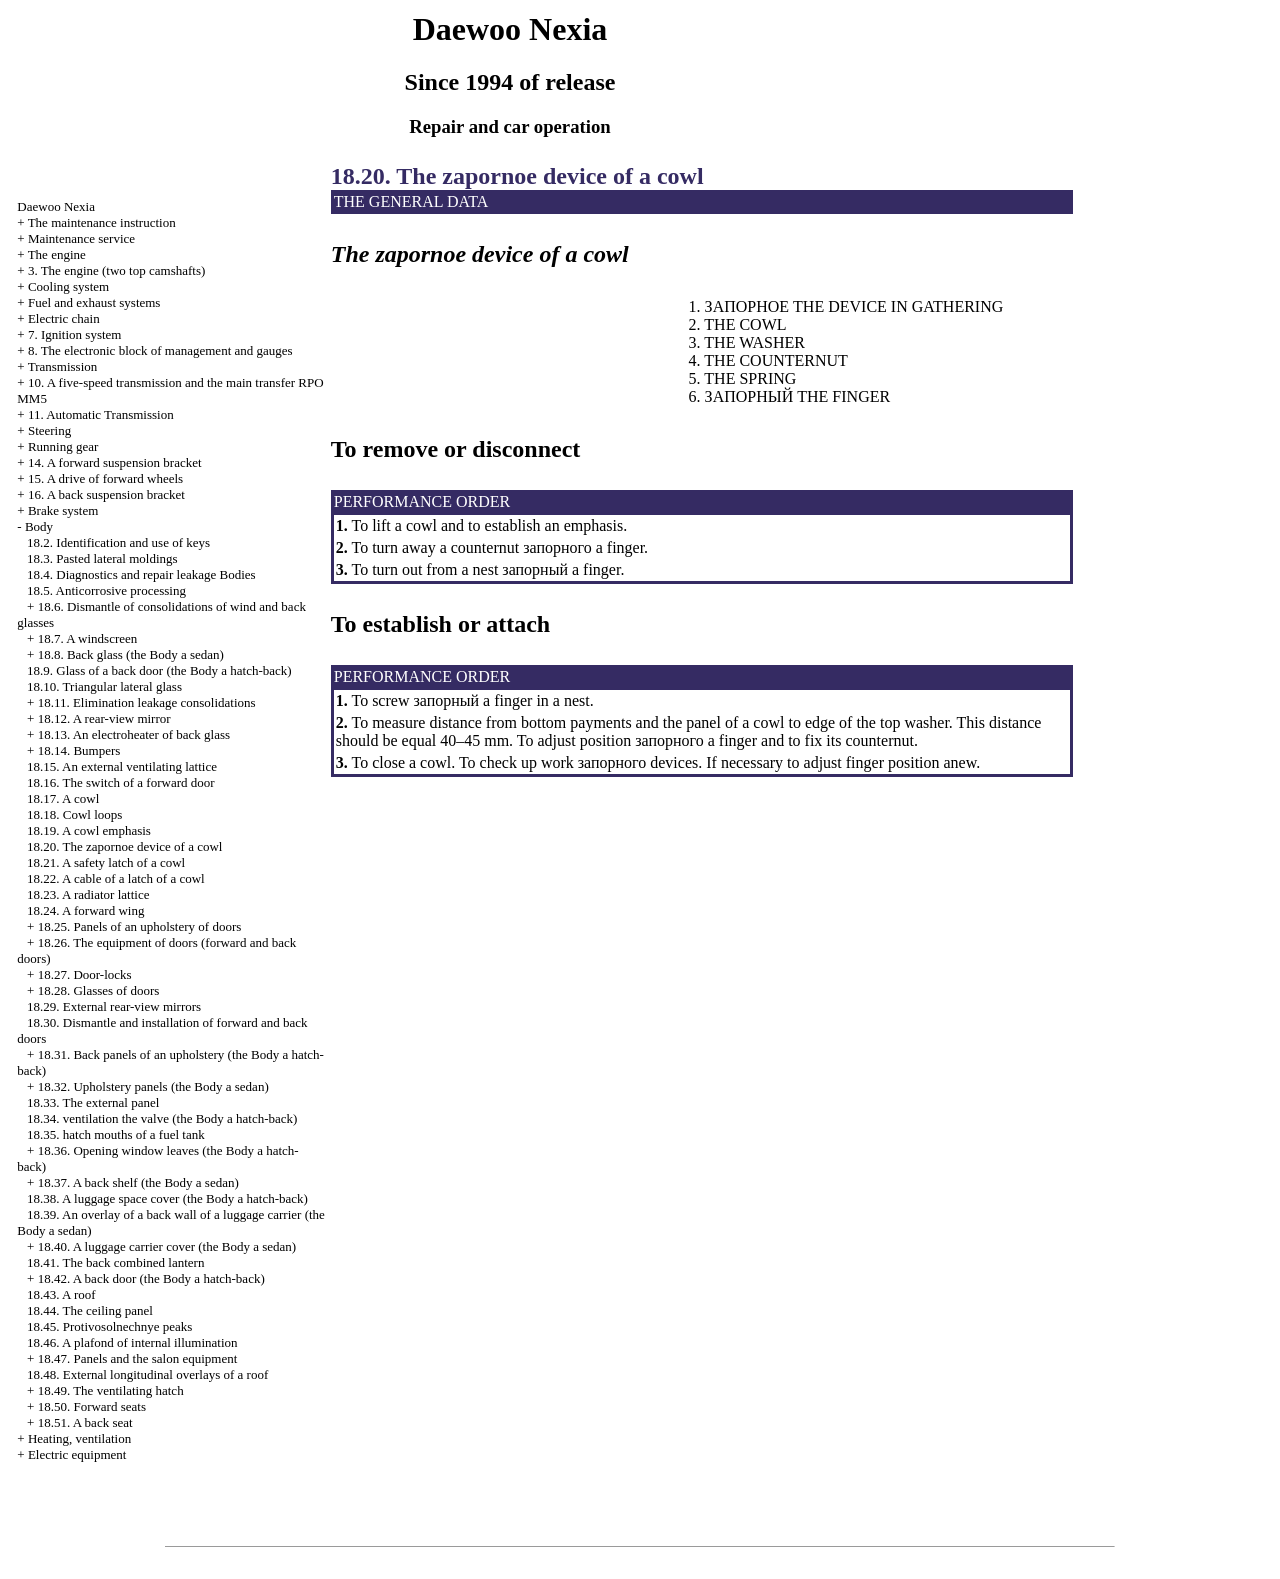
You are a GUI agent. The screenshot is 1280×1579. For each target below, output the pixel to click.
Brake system (63, 510)
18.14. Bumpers (79, 750)
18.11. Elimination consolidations (147, 702)
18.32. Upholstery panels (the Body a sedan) (153, 1086)
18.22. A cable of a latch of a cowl (116, 878)
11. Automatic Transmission (101, 414)
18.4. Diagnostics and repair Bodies (141, 574)
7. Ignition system (75, 334)
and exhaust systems (94, 302)
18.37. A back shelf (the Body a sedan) (138, 1182)
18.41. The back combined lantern (115, 1262)
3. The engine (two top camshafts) (116, 270)
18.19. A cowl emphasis (89, 830)
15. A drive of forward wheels (105, 478)
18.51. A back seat (85, 1422)
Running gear (63, 446)
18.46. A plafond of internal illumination (132, 1342)
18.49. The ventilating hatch (111, 1390)
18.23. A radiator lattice (88, 894)
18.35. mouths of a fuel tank (116, 1134)
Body (39, 526)
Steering (49, 430)
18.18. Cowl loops (74, 814)
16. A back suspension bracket (106, 494)
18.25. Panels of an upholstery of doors (140, 926)
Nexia (56, 206)
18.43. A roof (61, 1294)
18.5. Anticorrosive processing (106, 590)
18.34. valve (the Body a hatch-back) (162, 1118)
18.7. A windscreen (88, 638)
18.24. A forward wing (85, 910)
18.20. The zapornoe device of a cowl (124, 846)
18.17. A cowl (63, 798)
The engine (57, 254)
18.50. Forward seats (92, 1406)
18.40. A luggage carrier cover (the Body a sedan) (167, 1246)
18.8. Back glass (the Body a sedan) (131, 654)
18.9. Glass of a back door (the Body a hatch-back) (159, 670)
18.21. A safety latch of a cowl (106, 862)
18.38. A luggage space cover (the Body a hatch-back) (167, 1198)
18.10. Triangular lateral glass (104, 686)
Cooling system (68, 286)
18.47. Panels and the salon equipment (138, 1358)
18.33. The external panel (93, 1102)
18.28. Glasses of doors (99, 990)
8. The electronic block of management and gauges (160, 350)
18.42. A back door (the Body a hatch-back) (151, 1278)
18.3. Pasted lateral (102, 558)
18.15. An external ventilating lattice (122, 766)
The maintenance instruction (102, 222)
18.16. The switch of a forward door (121, 782)
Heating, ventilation (79, 1438)
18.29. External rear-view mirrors (114, 1006)
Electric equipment (77, 1454)
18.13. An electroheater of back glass (134, 734)
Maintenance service (81, 238)
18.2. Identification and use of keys (118, 542)
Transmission (63, 366)
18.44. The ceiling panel (90, 1310)
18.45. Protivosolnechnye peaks (109, 1326)
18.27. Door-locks (85, 974)
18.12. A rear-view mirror (104, 718)
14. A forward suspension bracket (115, 462)
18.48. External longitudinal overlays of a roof (147, 1374)
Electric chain (64, 318)
